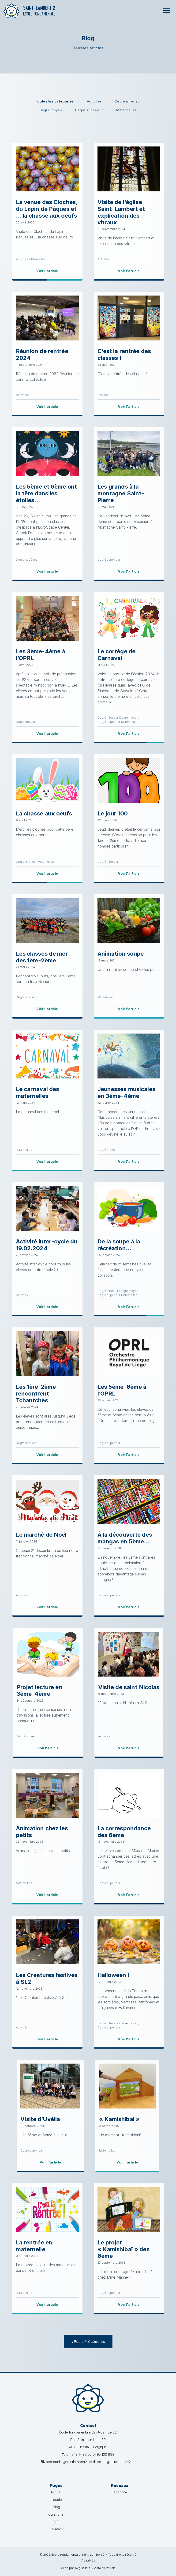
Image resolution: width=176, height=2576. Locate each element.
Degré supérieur (89, 110)
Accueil (56, 2492)
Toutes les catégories (54, 101)
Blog (56, 2507)
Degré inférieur (128, 101)
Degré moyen (50, 110)
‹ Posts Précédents (88, 2341)
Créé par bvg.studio (75, 2568)
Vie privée (88, 2560)
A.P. (56, 2522)
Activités (94, 101)
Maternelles (126, 110)
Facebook (119, 2492)
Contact (56, 2529)
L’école (56, 2500)
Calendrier (56, 2514)
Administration (104, 2568)
